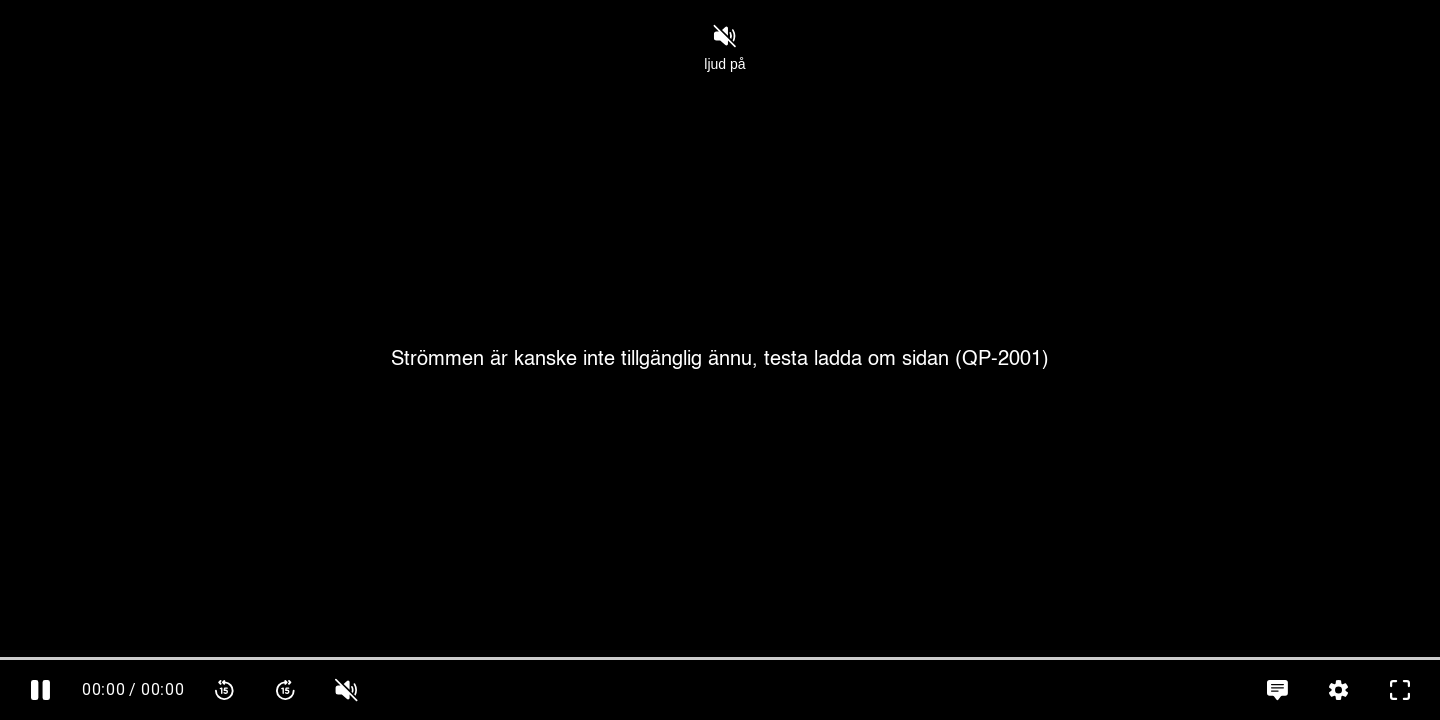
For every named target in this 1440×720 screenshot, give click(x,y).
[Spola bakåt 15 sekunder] (224, 690)
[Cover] (720, 360)
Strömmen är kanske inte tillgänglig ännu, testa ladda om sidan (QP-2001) (720, 360)
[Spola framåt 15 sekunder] (285, 690)
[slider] (720, 658)
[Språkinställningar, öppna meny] (1277, 690)
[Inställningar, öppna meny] (1338, 690)
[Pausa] (40, 690)
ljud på (724, 48)
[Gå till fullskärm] (1399, 690)
